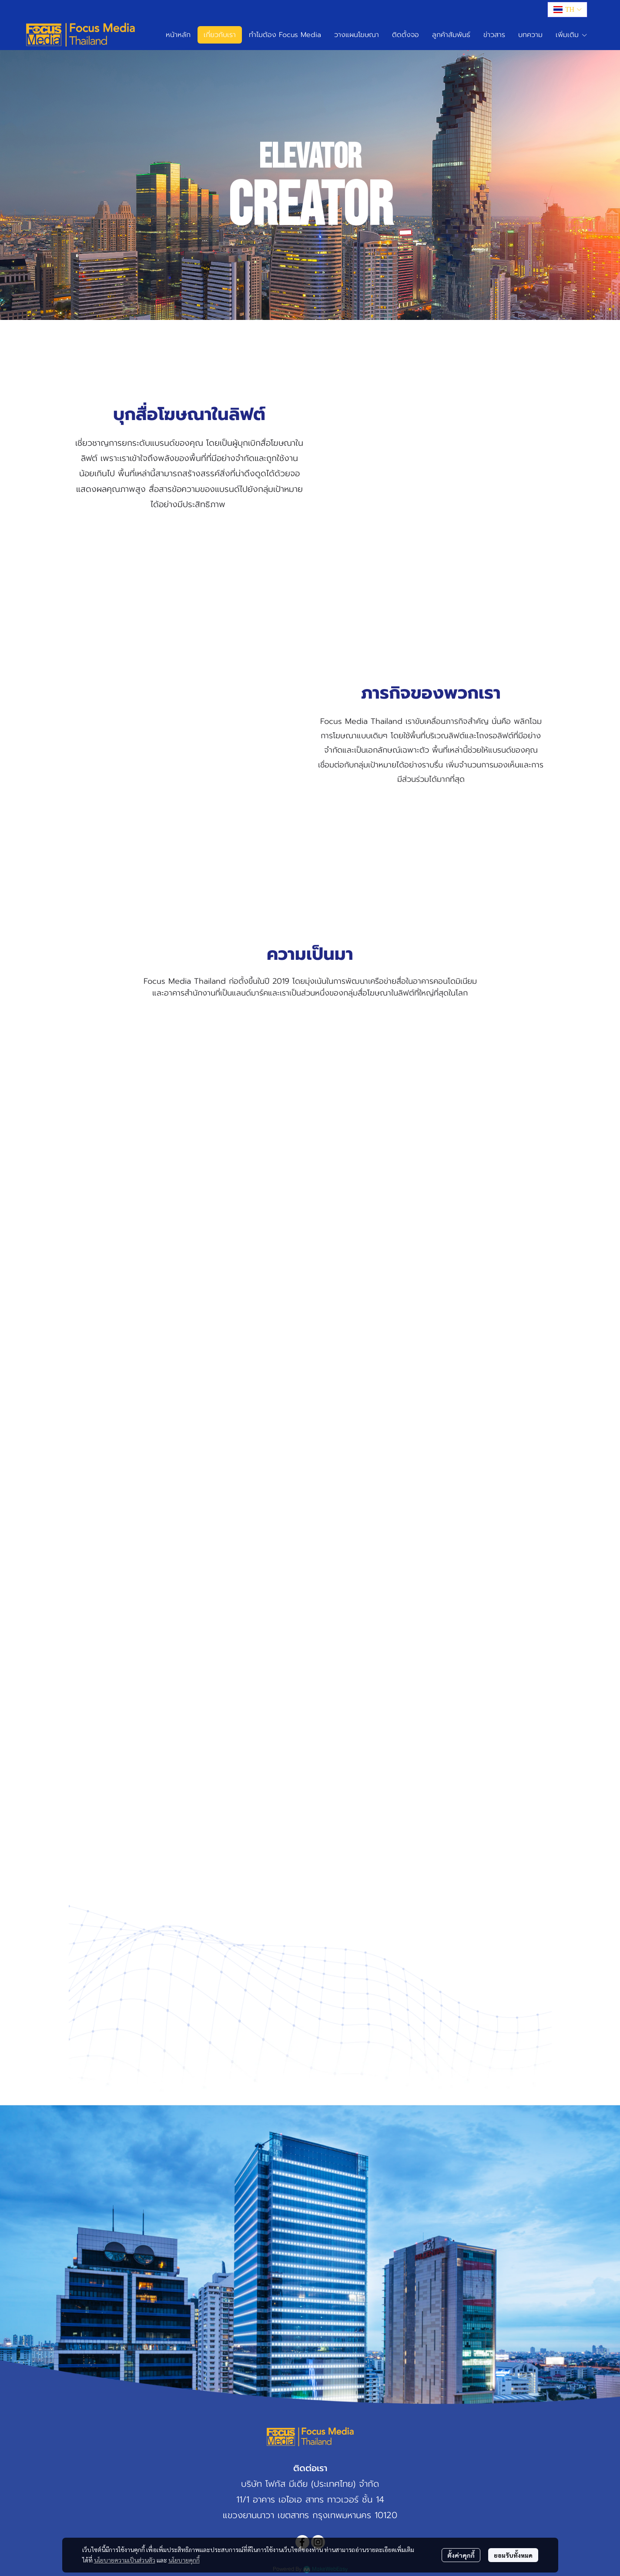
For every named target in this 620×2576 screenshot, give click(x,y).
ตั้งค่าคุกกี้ (461, 2555)
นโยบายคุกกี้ (184, 2560)
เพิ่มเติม (572, 35)
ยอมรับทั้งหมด (513, 2555)
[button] (567, 9)
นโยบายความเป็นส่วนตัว (124, 2560)
